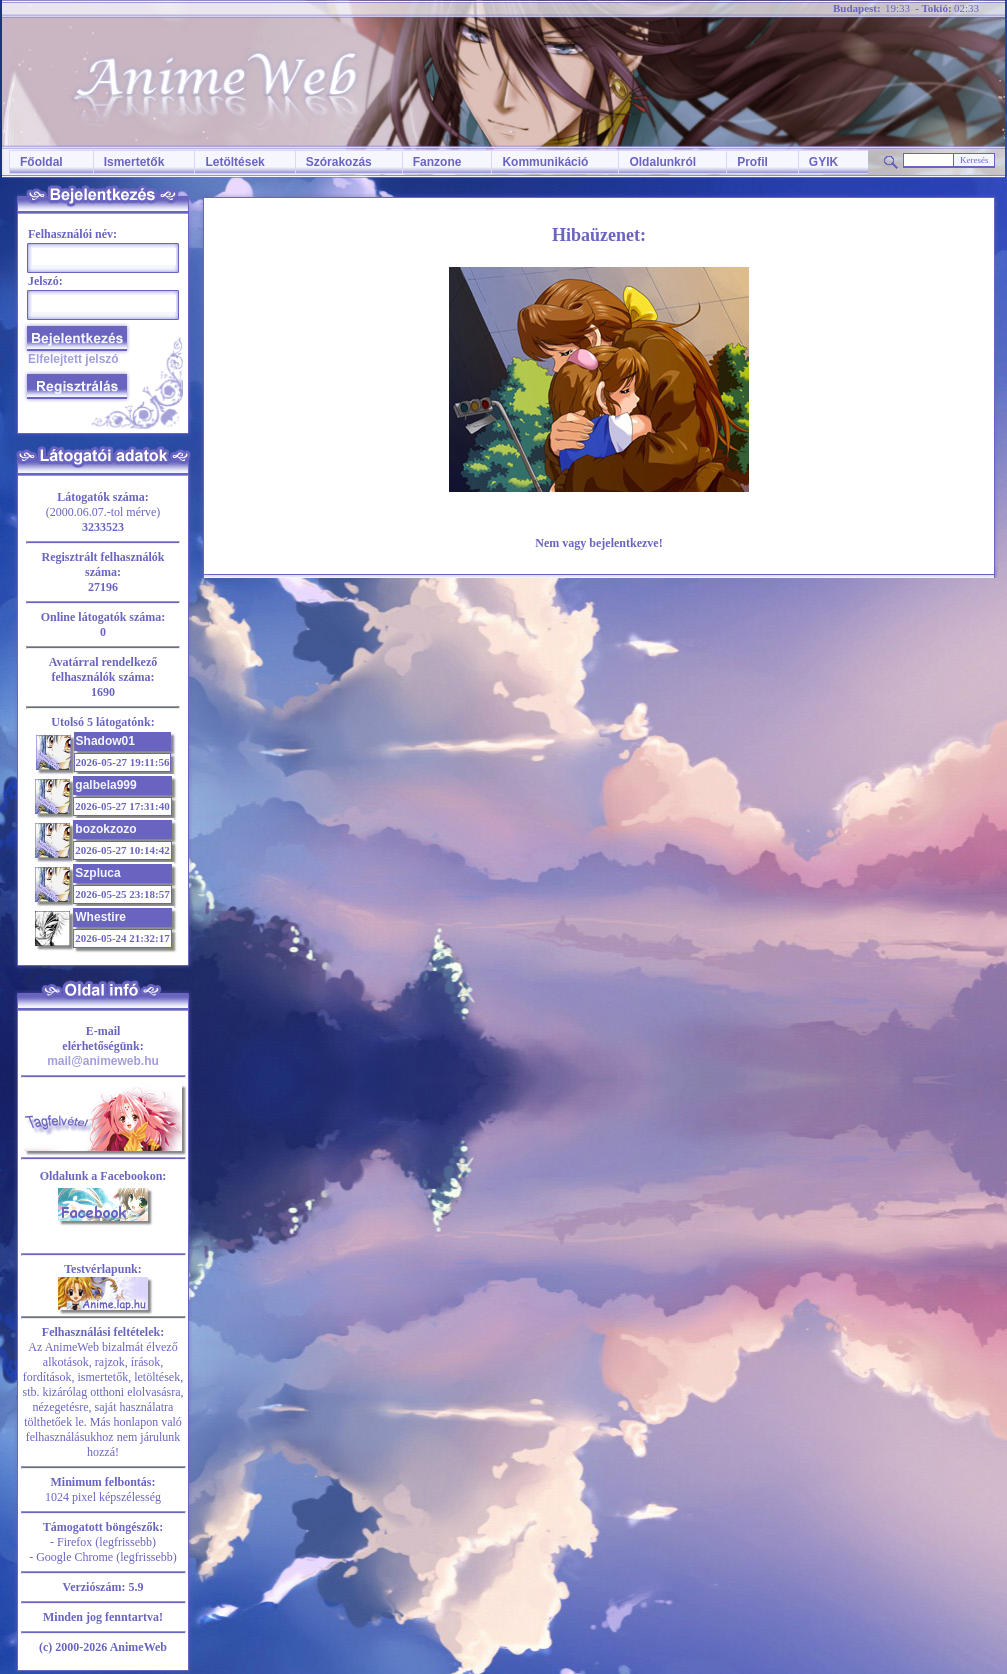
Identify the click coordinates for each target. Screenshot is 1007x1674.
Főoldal (41, 162)
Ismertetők (134, 162)
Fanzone (437, 162)
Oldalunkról (662, 162)
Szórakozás (339, 162)
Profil (752, 162)
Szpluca (97, 873)
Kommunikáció (545, 162)
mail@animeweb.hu (103, 1061)
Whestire (100, 917)
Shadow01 (105, 741)
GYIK (823, 162)
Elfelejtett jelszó (73, 359)
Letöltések (234, 162)
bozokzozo (105, 829)
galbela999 (105, 785)
